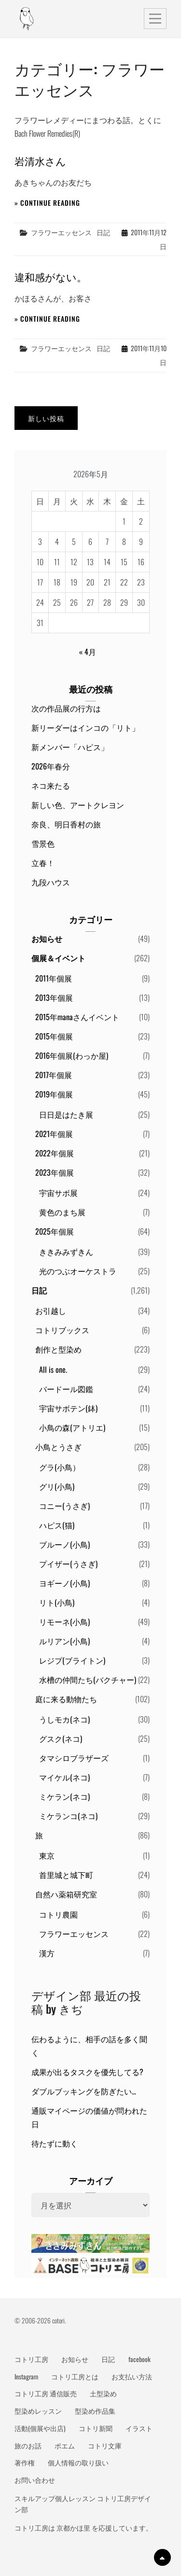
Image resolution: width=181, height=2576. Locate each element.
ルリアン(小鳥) (64, 1641)
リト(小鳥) (56, 1602)
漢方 (47, 1953)
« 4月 (87, 651)
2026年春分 (50, 766)
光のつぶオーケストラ (77, 1271)
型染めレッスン (38, 2411)
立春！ (43, 862)
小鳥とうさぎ (58, 1446)
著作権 (24, 2462)
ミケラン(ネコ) (64, 1796)
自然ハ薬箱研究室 (66, 1894)
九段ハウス (50, 882)
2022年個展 (54, 1153)
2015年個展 (54, 1036)
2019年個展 (54, 1094)
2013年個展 (54, 997)
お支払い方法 (131, 2376)
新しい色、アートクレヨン (77, 805)
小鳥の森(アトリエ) (72, 1427)
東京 (47, 1855)
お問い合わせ (34, 2480)
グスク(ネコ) (60, 1738)
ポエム (65, 2445)
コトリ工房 (31, 2359)
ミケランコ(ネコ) (68, 1816)
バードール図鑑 (66, 1389)
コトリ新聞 (95, 2428)
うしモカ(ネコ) (64, 1719)
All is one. (53, 1369)
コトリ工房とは (74, 2376)
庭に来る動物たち (66, 1699)
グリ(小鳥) (56, 1486)
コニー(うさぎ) (64, 1505)
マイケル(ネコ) (64, 1777)
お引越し (50, 1310)
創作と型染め (58, 1349)
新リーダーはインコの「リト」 (85, 727)
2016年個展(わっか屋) (71, 1055)
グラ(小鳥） (59, 1467)
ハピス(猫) (56, 1525)
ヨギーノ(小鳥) (64, 1583)
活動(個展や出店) (40, 2428)
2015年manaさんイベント (77, 1017)
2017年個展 (53, 1075)
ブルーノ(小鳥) (64, 1544)
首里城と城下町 (66, 1874)
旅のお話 (28, 2445)
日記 (103, 232)
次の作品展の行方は (66, 708)
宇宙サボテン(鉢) (68, 1408)
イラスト (139, 2428)
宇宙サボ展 (58, 1192)
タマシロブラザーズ (74, 1758)
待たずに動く (54, 2143)
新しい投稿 (46, 418)
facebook (139, 2359)
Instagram (26, 2376)
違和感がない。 (50, 276)
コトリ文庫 (105, 2445)
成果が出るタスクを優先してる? (87, 2072)
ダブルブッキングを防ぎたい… (83, 2091)
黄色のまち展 (62, 1212)
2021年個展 (54, 1133)
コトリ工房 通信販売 (45, 2393)
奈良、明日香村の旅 (66, 824)
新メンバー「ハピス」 (70, 747)
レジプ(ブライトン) (72, 1660)
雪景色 (43, 843)
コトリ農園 (58, 1914)
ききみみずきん (66, 1251)
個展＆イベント (58, 958)
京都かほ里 (73, 2528)
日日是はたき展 (66, 1114)
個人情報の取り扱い (78, 2462)
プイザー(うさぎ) (68, 1563)
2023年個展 (54, 1172)
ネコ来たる (50, 785)
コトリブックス (62, 1330)
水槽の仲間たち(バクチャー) (87, 1679)
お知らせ (46, 938)
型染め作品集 (95, 2411)
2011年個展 (53, 978)
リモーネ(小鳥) (64, 1621)
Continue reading (50, 203)
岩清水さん (40, 160)
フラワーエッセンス (61, 232)
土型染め (103, 2393)
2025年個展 (54, 1231)
